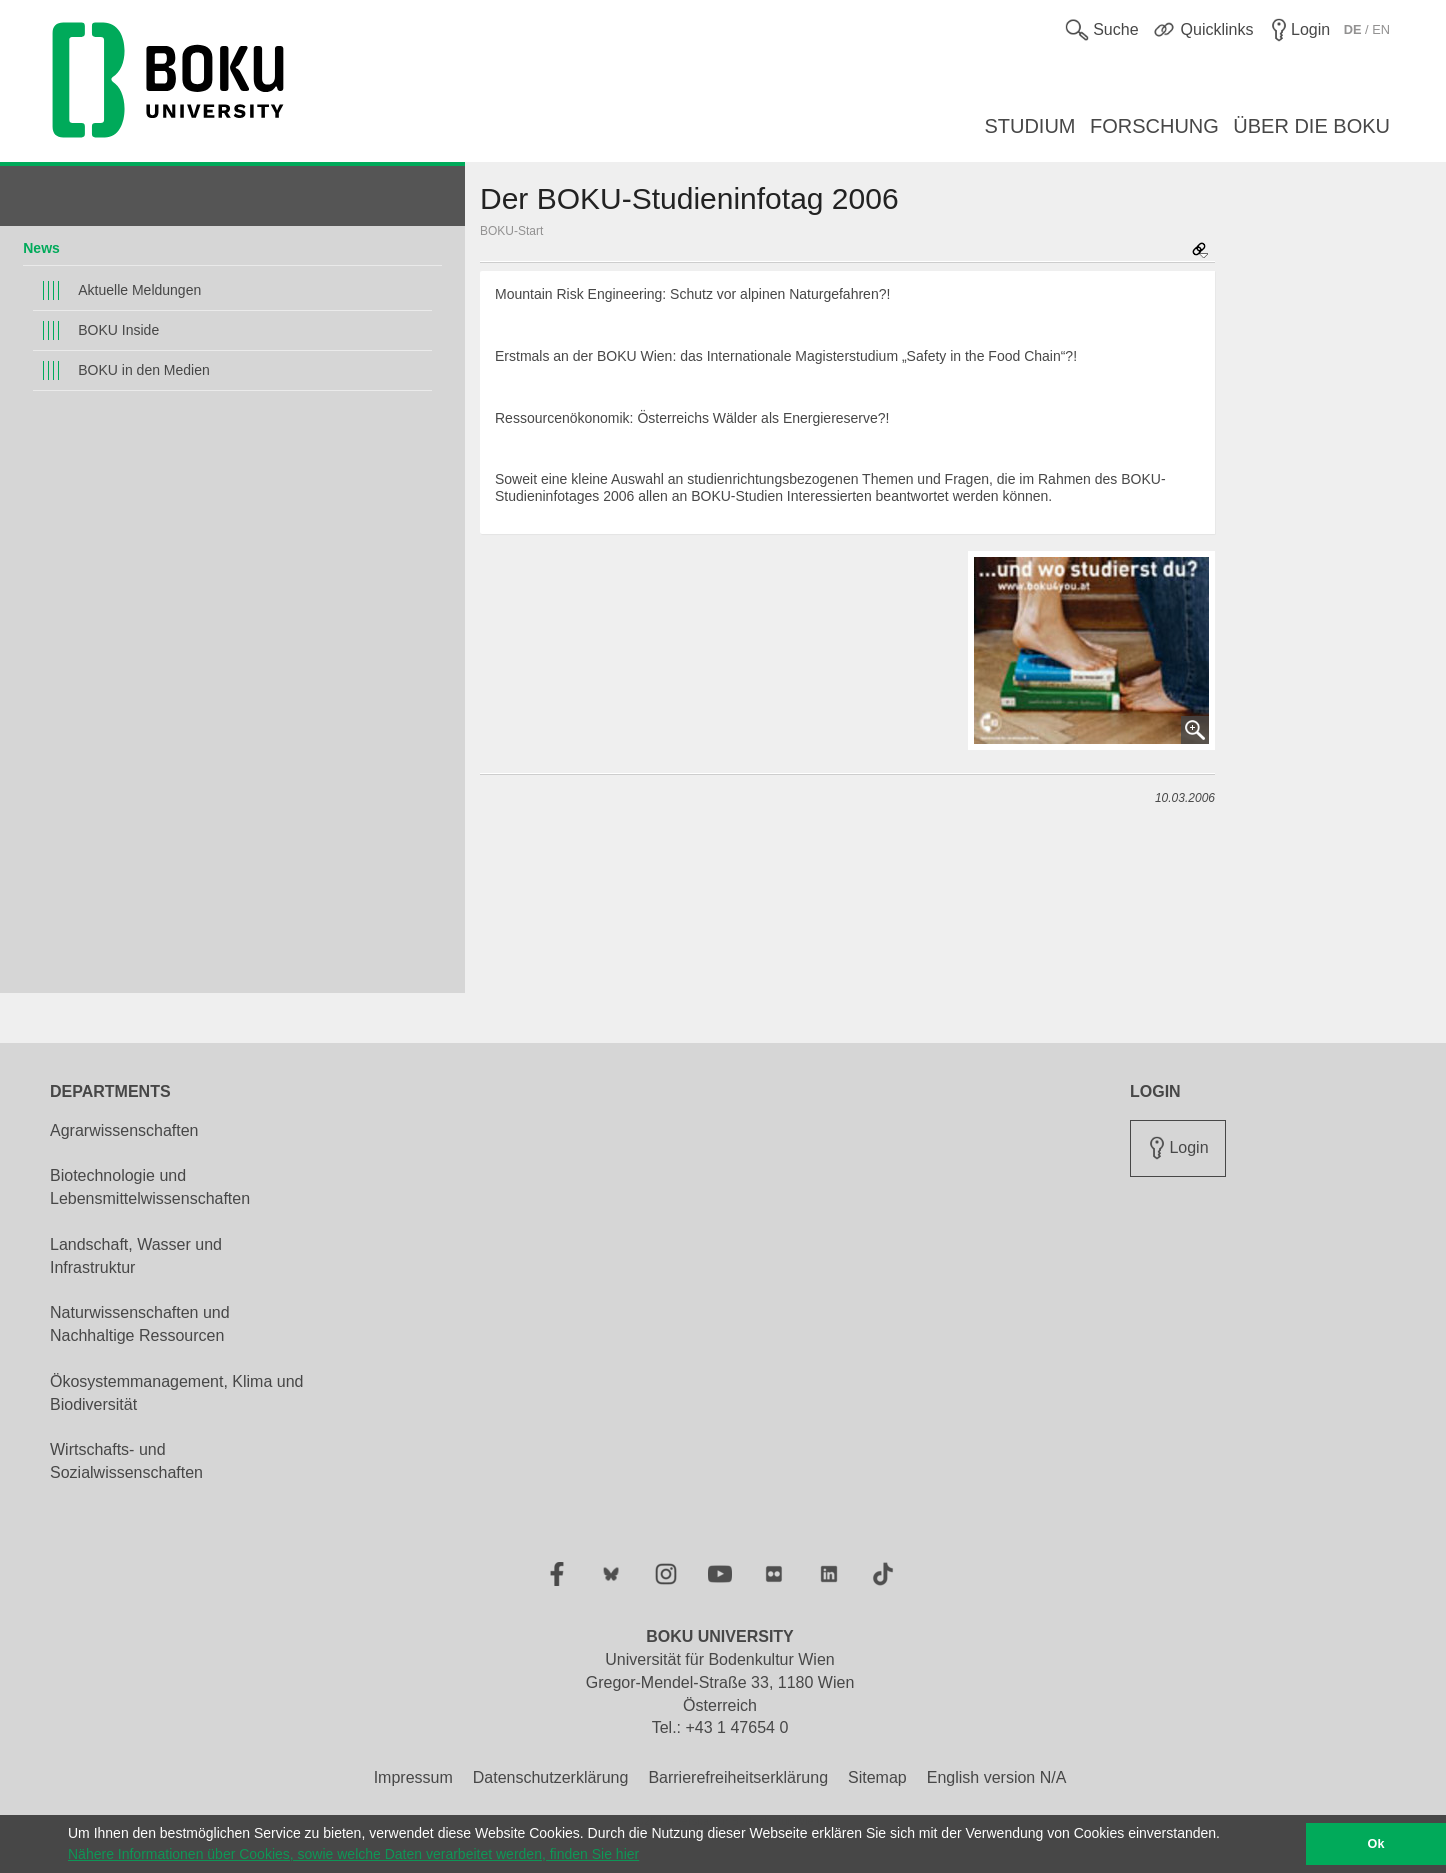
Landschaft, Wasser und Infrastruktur (136, 1256)
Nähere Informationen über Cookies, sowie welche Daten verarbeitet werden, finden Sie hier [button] (353, 1854)
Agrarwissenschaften (124, 1130)
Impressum (413, 1777)
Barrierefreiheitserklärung (738, 1777)
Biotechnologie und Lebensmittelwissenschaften (150, 1187)
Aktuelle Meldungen (139, 290)
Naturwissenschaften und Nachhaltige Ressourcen (140, 1324)
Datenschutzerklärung (551, 1777)
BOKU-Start (511, 231)
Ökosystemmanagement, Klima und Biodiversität (176, 1393)
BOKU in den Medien (144, 370)
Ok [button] (1376, 1844)
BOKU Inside (118, 330)
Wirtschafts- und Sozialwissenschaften (126, 1461)
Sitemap (877, 1777)
